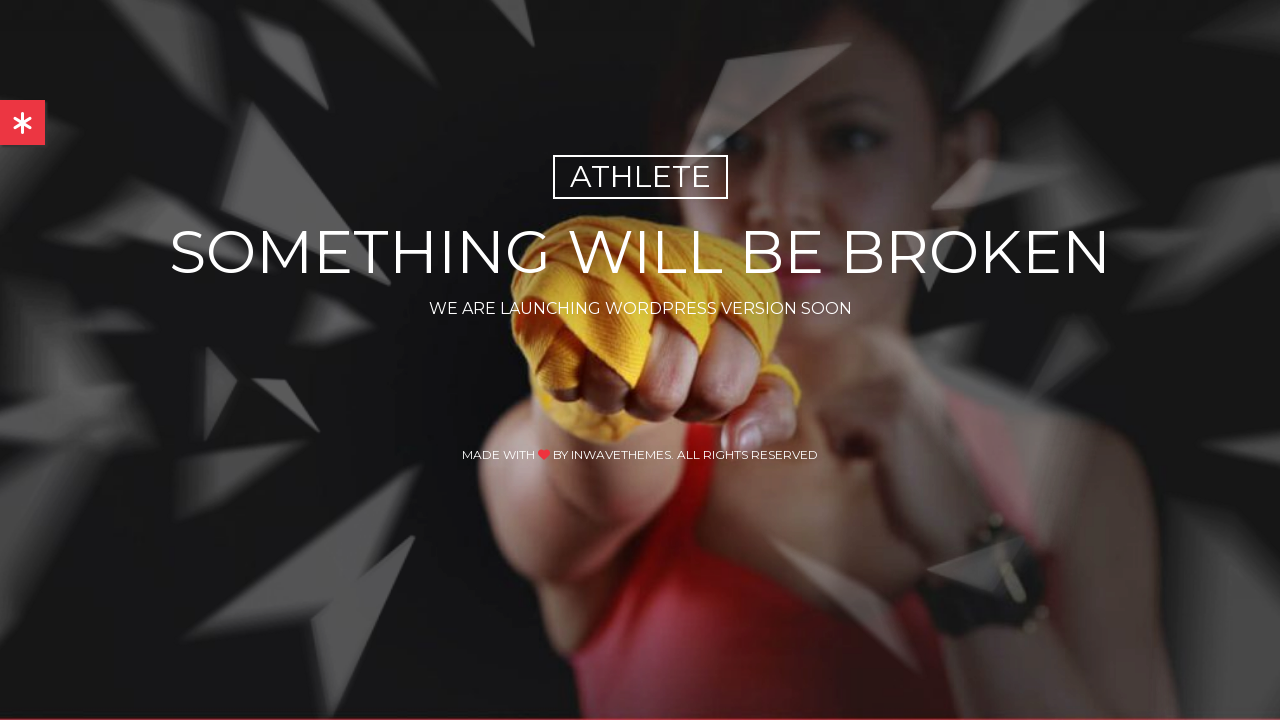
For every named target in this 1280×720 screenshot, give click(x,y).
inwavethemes (621, 454)
